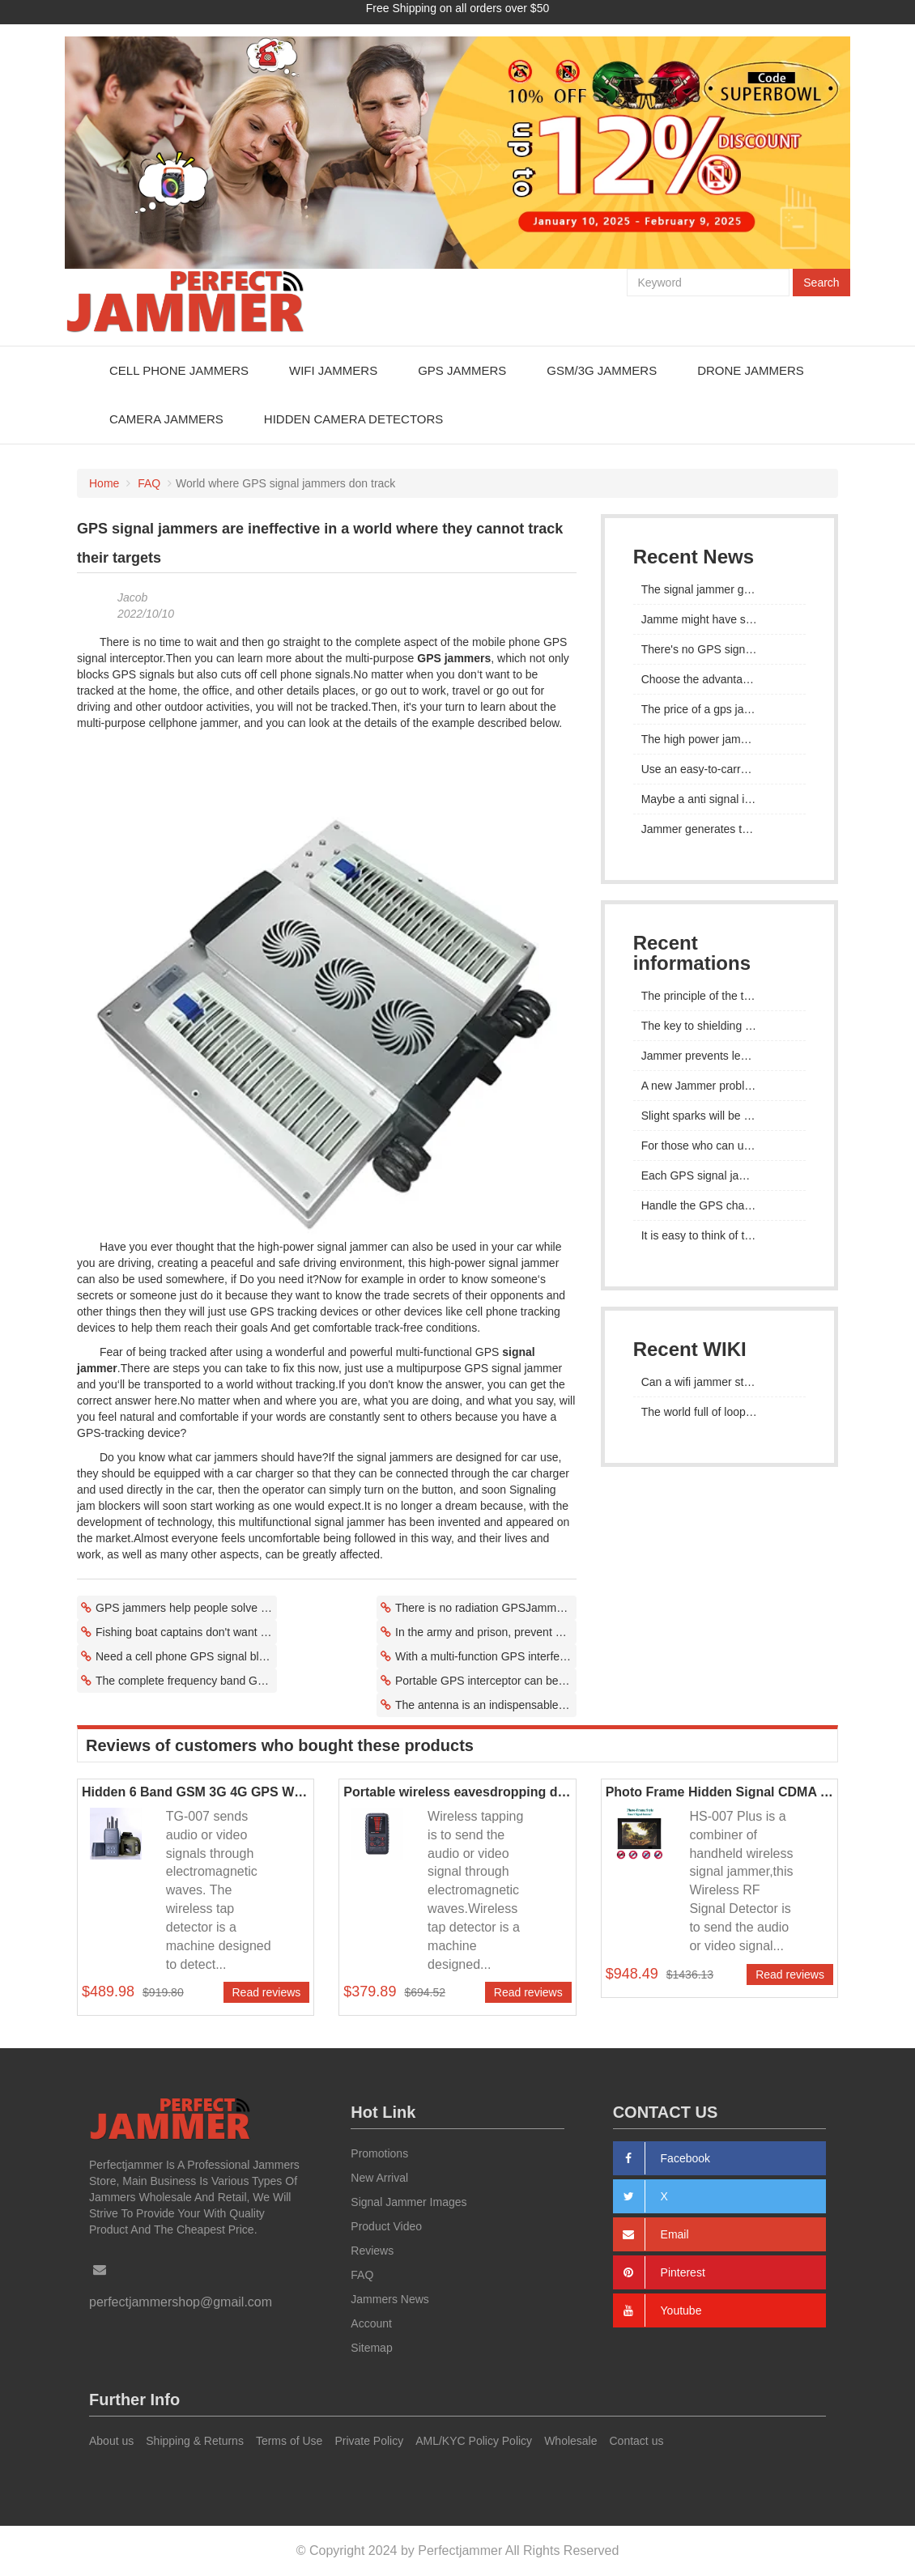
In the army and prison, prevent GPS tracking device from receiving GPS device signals (486, 1632)
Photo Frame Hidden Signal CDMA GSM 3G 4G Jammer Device (719, 1792)
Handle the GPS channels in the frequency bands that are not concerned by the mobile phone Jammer (719, 1205)
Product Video (386, 2226)
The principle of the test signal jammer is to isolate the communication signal (719, 995)
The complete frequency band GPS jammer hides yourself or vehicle (186, 1680)
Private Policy (368, 2440)
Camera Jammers (166, 419)
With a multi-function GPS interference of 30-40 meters (486, 1656)
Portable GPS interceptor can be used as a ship (486, 1680)
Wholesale (570, 2440)
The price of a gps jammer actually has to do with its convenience (719, 709)
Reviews (372, 2250)
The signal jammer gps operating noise (719, 589)
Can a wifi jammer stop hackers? (719, 1381)
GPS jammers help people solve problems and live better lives (186, 1607)
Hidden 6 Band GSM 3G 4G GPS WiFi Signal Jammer (195, 1792)
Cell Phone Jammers (179, 370)
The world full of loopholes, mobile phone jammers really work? (719, 1411)
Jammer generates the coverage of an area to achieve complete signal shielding (719, 829)
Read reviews (266, 1992)
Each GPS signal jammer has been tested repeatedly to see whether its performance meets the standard (719, 1175)
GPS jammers (454, 658)
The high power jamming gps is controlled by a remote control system (719, 739)
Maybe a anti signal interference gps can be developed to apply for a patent (719, 799)
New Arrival (379, 2177)
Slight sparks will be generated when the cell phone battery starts (719, 1115)
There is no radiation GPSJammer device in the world (486, 1607)
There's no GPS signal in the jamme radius (719, 649)
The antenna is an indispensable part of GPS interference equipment (486, 1704)
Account (371, 2323)
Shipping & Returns (195, 2440)
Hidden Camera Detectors (353, 419)
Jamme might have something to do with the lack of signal (719, 619)
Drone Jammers (750, 370)
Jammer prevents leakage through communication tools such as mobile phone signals (719, 1055)
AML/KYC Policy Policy (473, 2440)
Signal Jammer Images (408, 2202)
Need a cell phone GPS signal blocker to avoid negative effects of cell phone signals (186, 1656)
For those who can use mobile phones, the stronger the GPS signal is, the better (719, 1145)
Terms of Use (289, 2440)
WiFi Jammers (333, 370)
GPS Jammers (462, 370)
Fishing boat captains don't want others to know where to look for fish (186, 1632)
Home (104, 483)
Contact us (637, 2440)
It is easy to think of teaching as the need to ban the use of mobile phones (719, 1235)
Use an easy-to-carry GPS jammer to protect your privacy (719, 769)
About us (111, 2440)
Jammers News (389, 2299)
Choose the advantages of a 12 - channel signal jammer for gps (719, 679)
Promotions (379, 2153)
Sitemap (371, 2347)
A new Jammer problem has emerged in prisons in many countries (719, 1085)
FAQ (149, 483)
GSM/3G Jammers (602, 370)
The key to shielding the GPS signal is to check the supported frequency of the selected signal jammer (719, 1025)
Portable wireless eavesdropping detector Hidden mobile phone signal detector (457, 1792)
